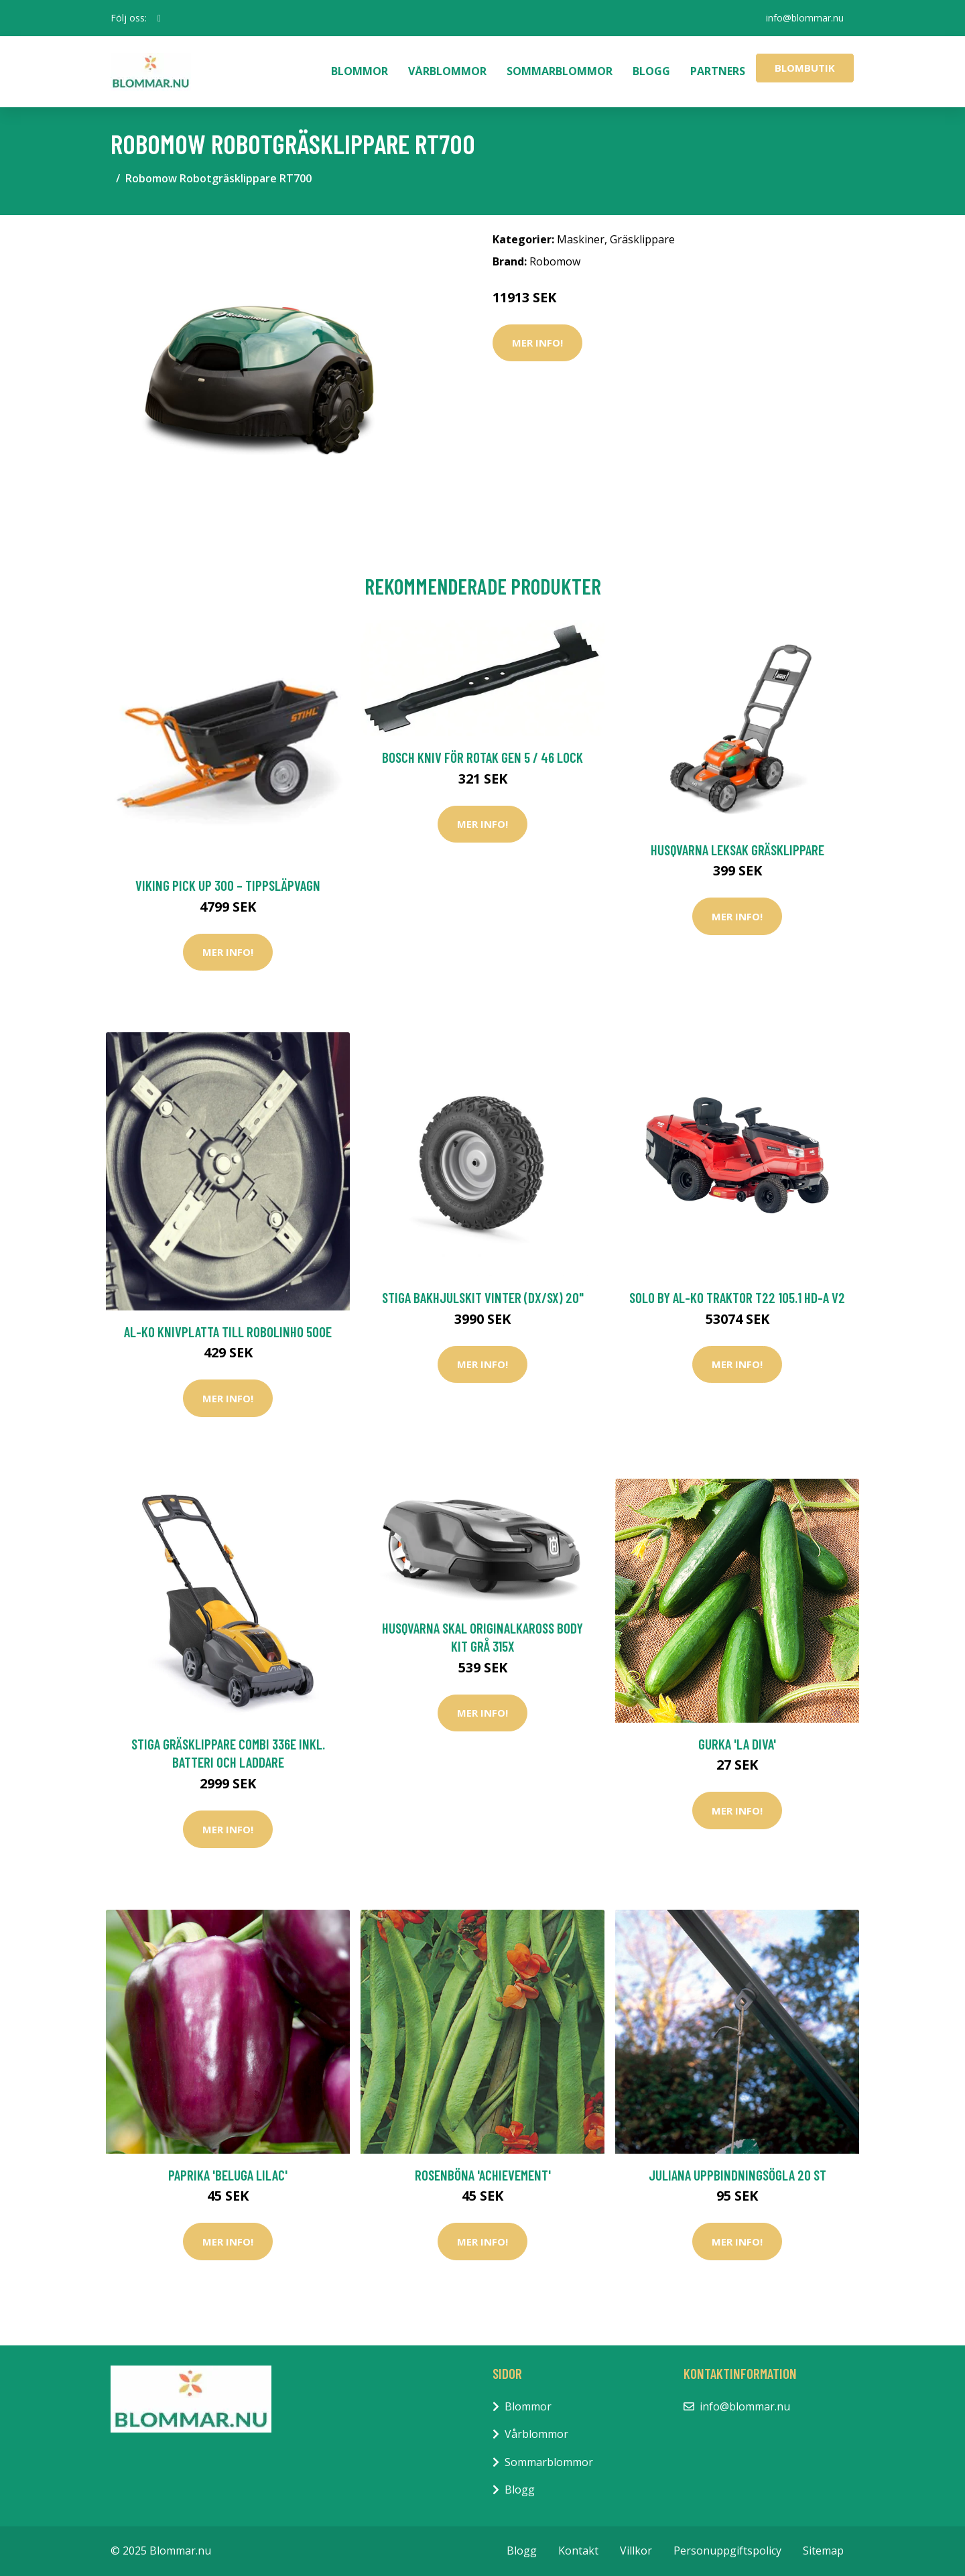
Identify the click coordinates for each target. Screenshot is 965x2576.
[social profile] (159, 18)
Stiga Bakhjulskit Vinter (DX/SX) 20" (483, 1297)
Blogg (651, 71)
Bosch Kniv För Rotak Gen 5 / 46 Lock (482, 757)
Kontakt (578, 2550)
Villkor (636, 2550)
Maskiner (580, 239)
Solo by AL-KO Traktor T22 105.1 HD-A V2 (737, 1297)
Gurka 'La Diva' (737, 1743)
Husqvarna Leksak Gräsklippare (737, 849)
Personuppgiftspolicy (727, 2550)
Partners (717, 71)
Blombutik (805, 67)
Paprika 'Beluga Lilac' (227, 2174)
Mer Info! (537, 342)
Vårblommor (447, 71)
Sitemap (823, 2550)
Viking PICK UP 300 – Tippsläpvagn (227, 885)
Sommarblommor (560, 71)
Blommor (359, 71)
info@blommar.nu (805, 17)
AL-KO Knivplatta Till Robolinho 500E (228, 1331)
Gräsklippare (642, 239)
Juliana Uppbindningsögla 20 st (737, 2174)
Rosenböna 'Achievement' (483, 2174)
